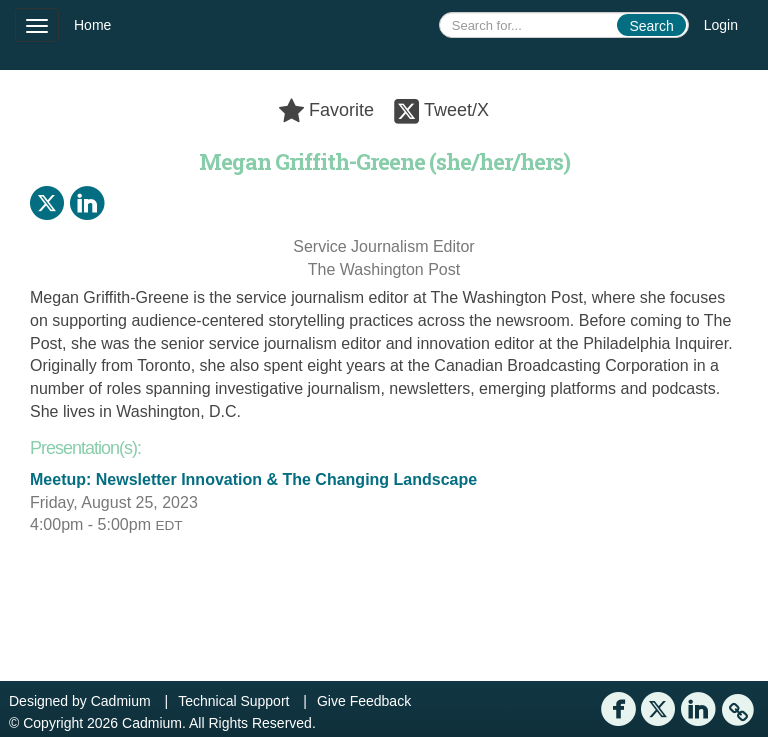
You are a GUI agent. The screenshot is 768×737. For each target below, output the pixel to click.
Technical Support (233, 701)
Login (721, 25)
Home (92, 25)
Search (651, 26)
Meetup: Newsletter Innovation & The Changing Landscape (253, 479)
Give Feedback (364, 701)
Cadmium (121, 701)
